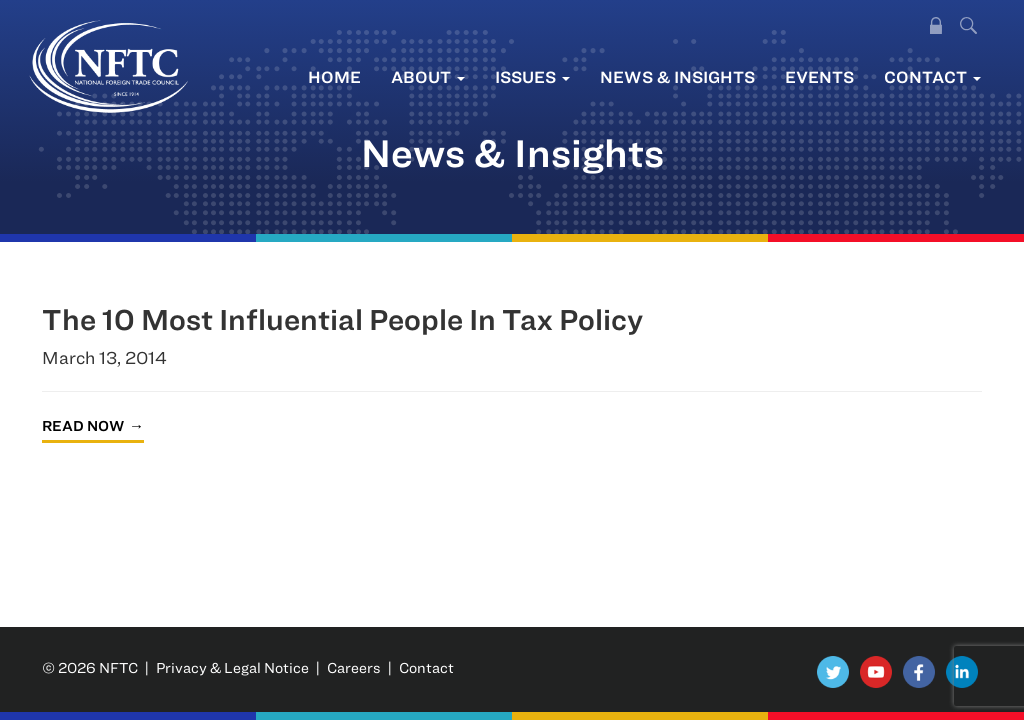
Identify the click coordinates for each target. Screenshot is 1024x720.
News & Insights (677, 76)
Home (334, 76)
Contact (932, 76)
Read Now (83, 425)
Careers (354, 667)
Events (819, 76)
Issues (532, 76)
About (428, 76)
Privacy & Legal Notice (232, 667)
